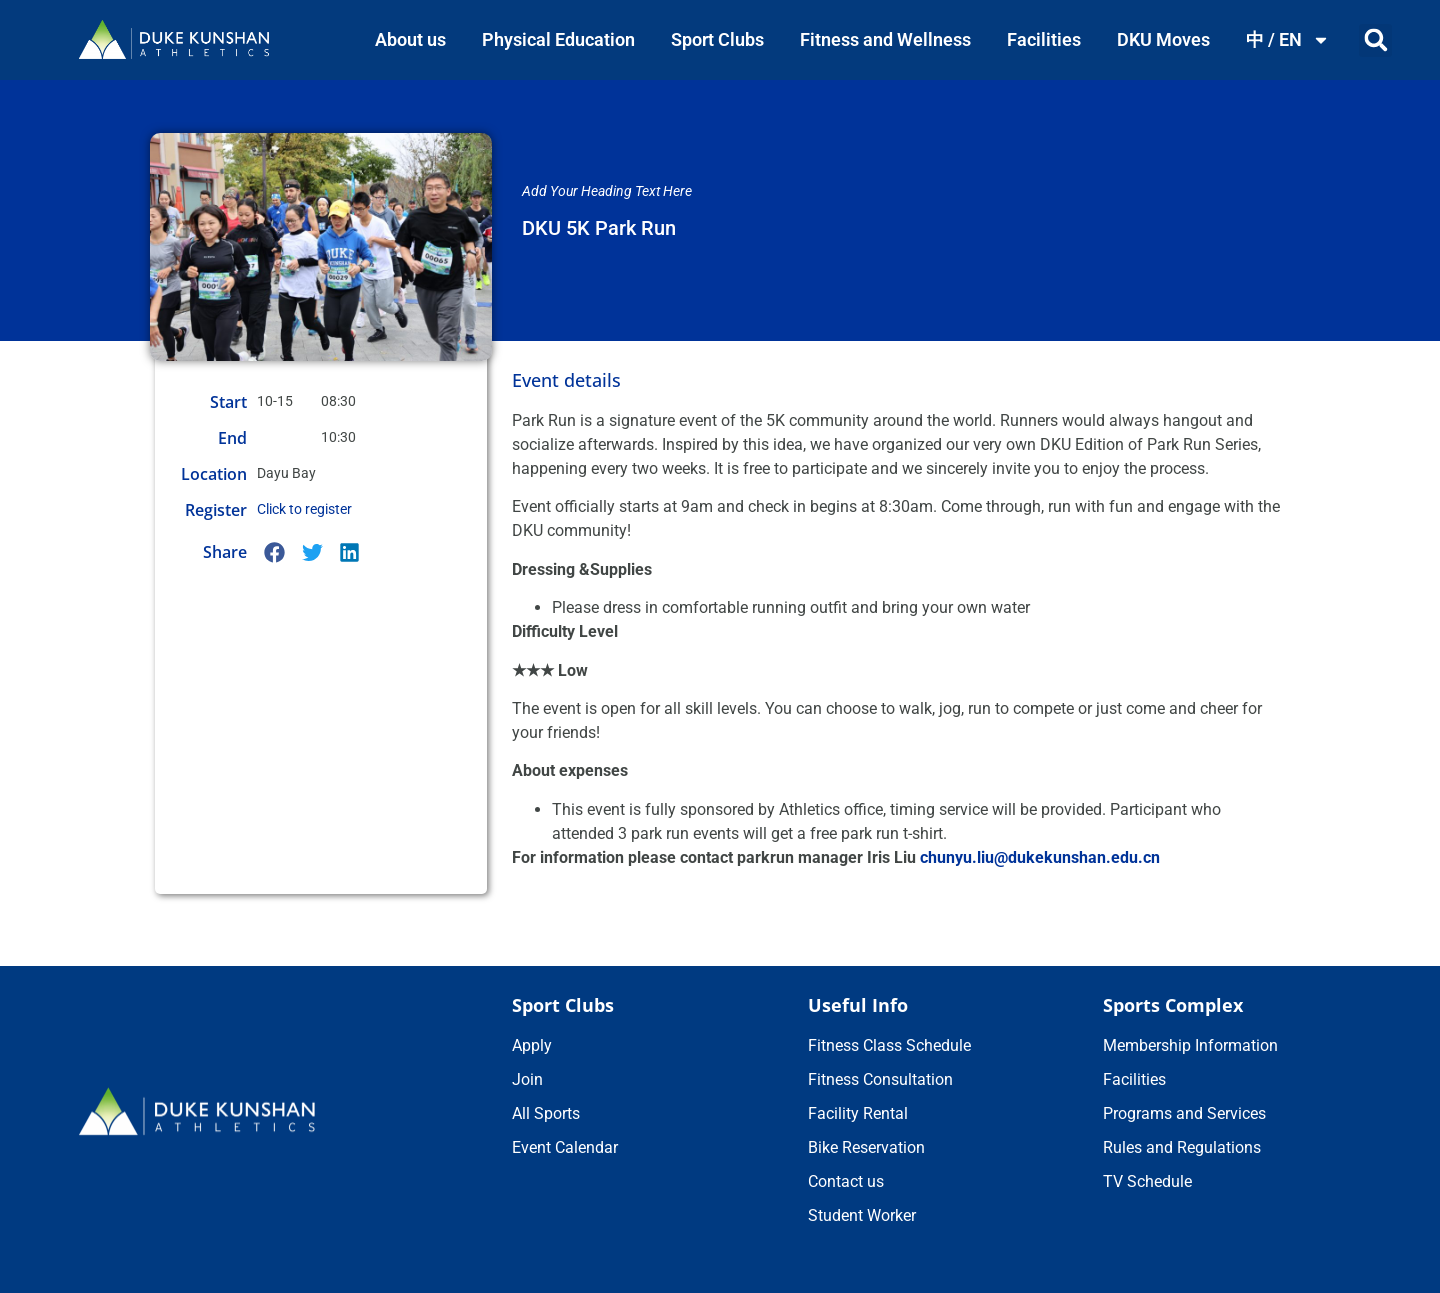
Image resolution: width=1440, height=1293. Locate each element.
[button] (1375, 40)
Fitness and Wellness (885, 39)
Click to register (304, 509)
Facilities (1044, 39)
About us (410, 39)
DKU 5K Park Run (599, 228)
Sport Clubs (717, 39)
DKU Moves (1163, 39)
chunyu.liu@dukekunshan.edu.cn (1040, 857)
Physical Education (558, 39)
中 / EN (1288, 40)
